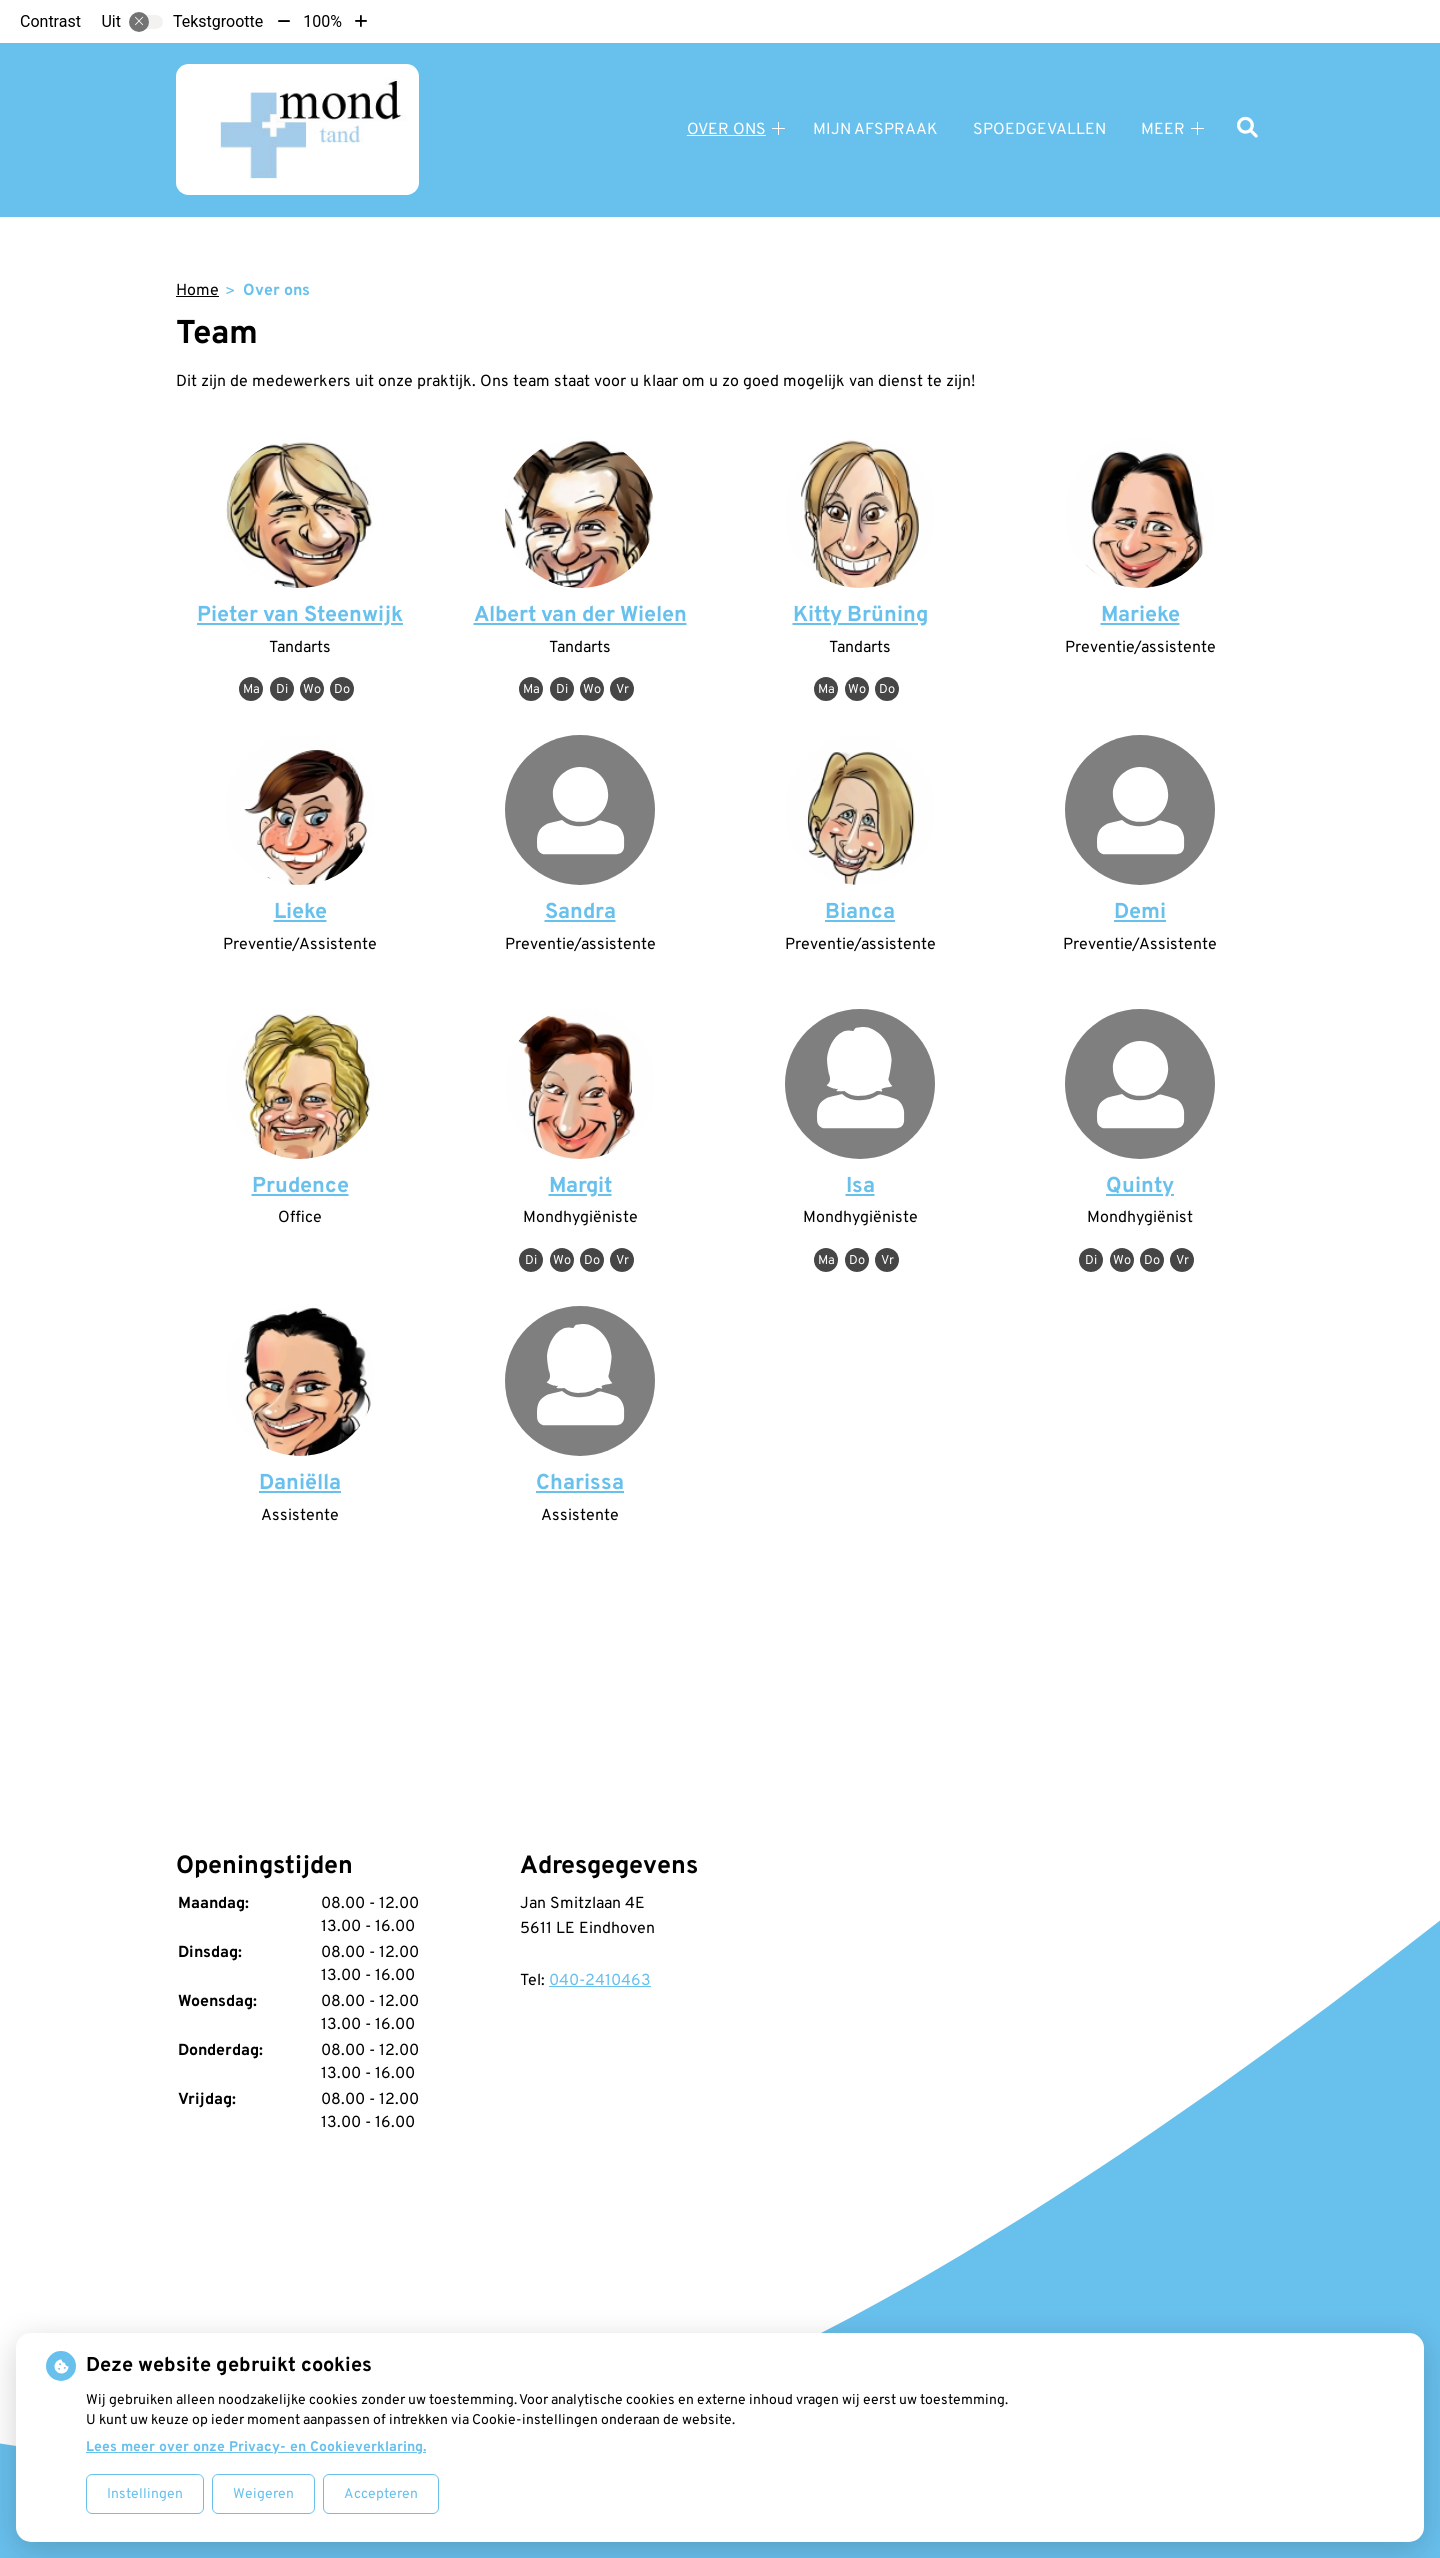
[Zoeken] (1247, 129)
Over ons (726, 130)
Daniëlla (300, 1483)
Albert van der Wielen (580, 615)
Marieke (1140, 615)
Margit (580, 1186)
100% (322, 21)
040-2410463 (600, 1981)
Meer (1163, 130)
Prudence (300, 1186)
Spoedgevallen (1039, 130)
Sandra (580, 912)
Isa (860, 1186)
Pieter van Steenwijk (300, 615)
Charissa (580, 1483)
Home (197, 291)
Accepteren (381, 2494)
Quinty (1140, 1186)
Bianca (860, 912)
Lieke (300, 912)
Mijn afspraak (875, 130)
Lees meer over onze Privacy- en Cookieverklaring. (256, 2447)
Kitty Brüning (860, 615)
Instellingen (145, 2494)
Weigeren (263, 2494)
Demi (1140, 912)
